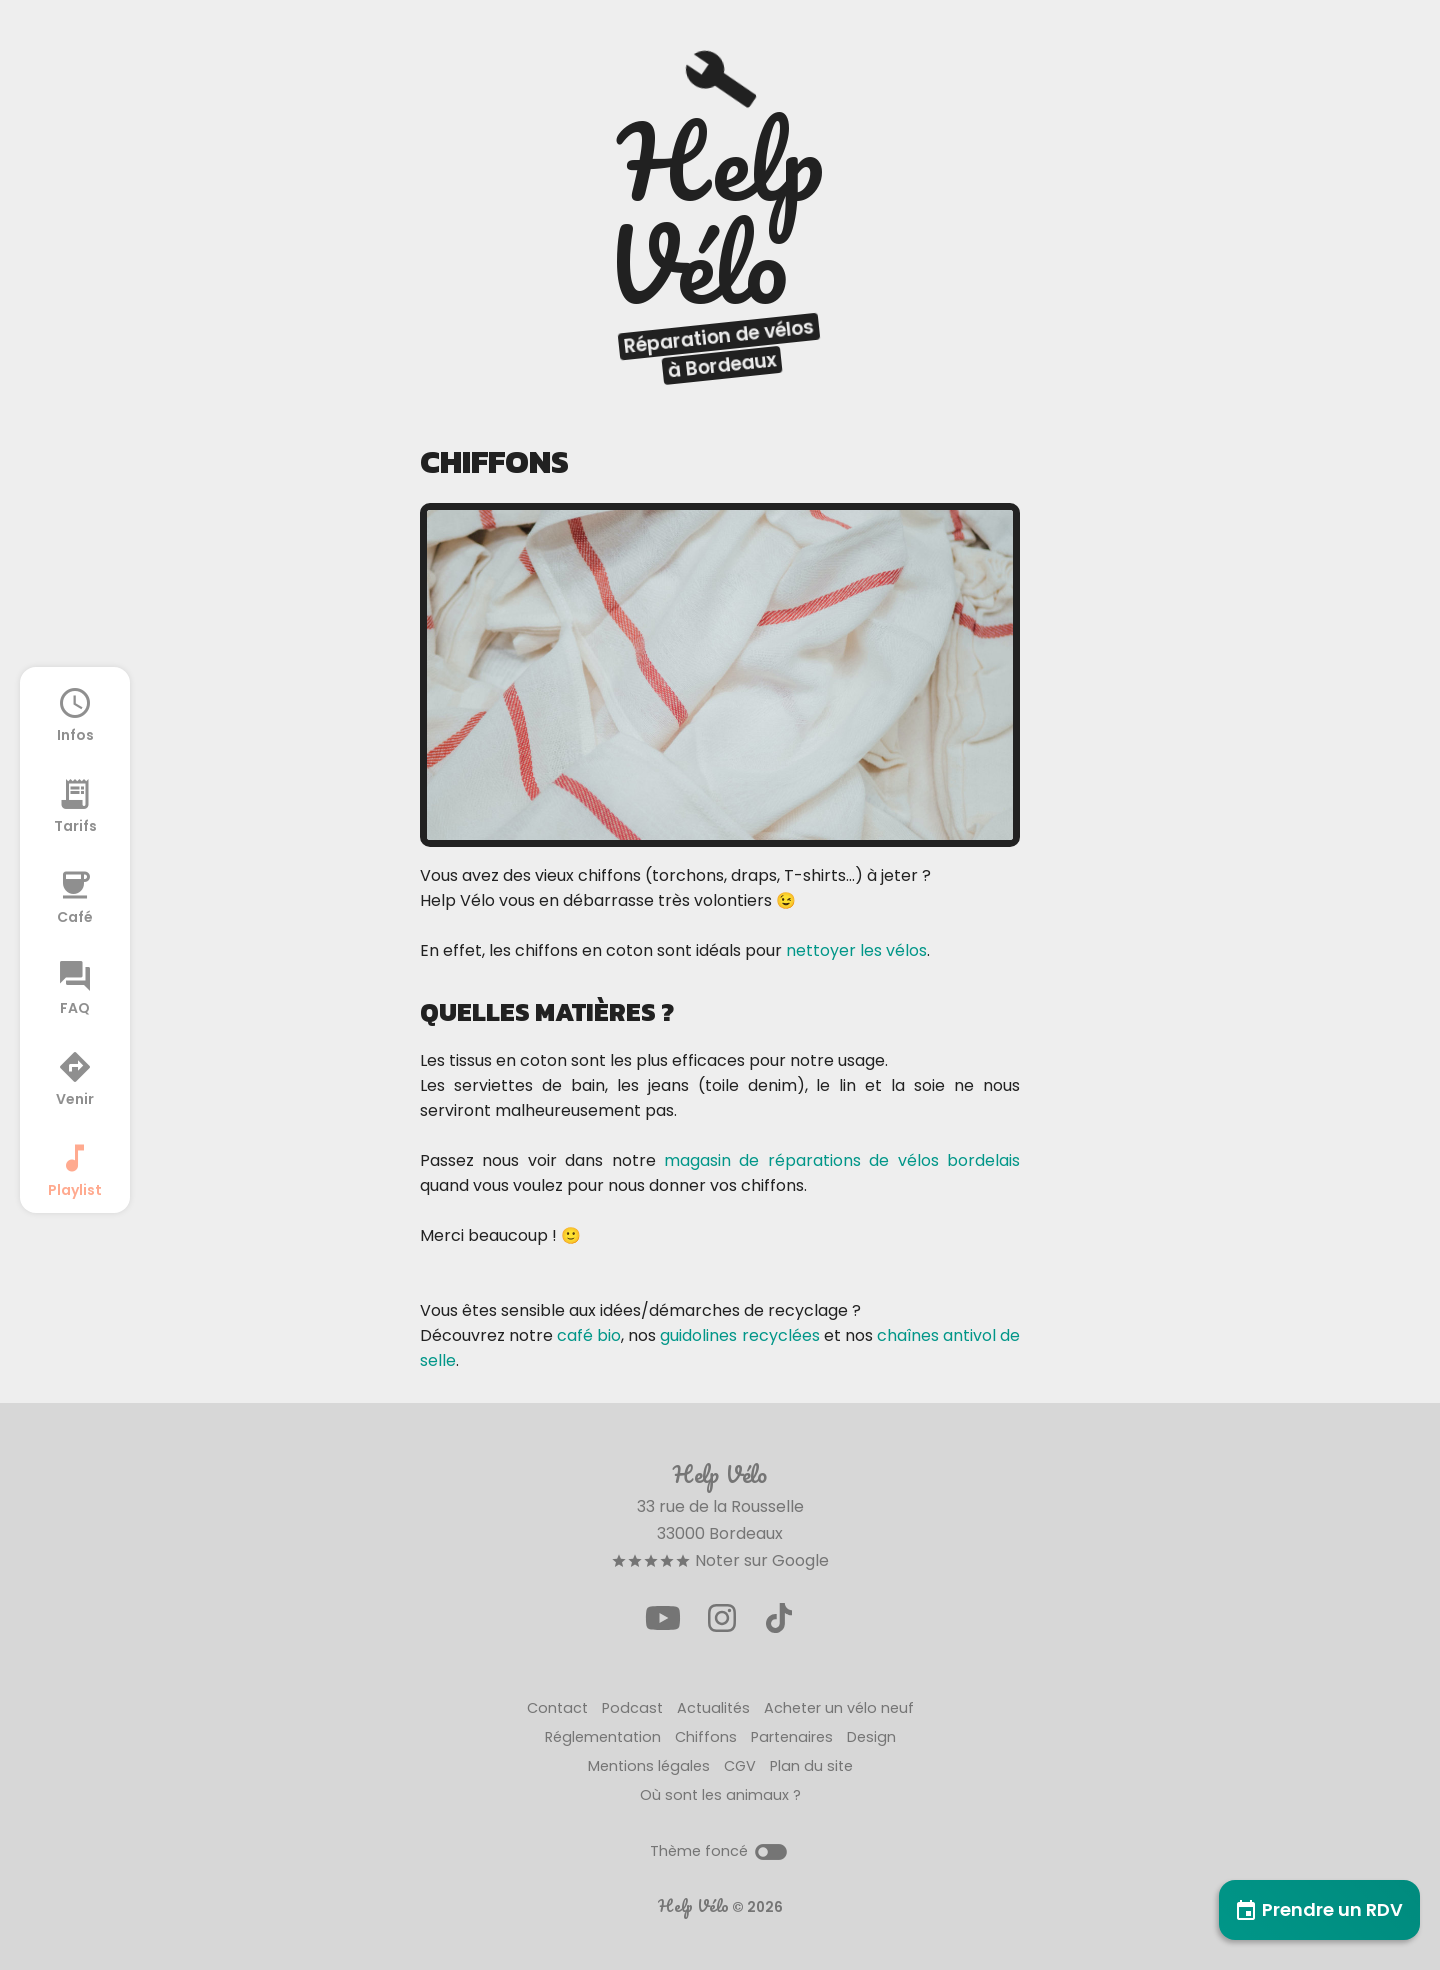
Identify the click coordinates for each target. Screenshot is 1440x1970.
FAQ (75, 987)
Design (871, 1737)
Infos (75, 714)
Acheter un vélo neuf (839, 1708)
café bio (589, 1335)
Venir (75, 1078)
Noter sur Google (720, 1560)
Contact (557, 1708)
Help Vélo (693, 1906)
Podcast (632, 1708)
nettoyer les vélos (856, 950)
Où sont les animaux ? (720, 1795)
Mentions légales (649, 1766)
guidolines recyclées (739, 1335)
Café (75, 896)
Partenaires (792, 1737)
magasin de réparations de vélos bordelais (842, 1160)
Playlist (75, 1169)
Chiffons (706, 1737)
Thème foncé (720, 1851)
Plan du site (811, 1766)
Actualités (713, 1708)
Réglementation (603, 1737)
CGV (740, 1766)
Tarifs (75, 805)
